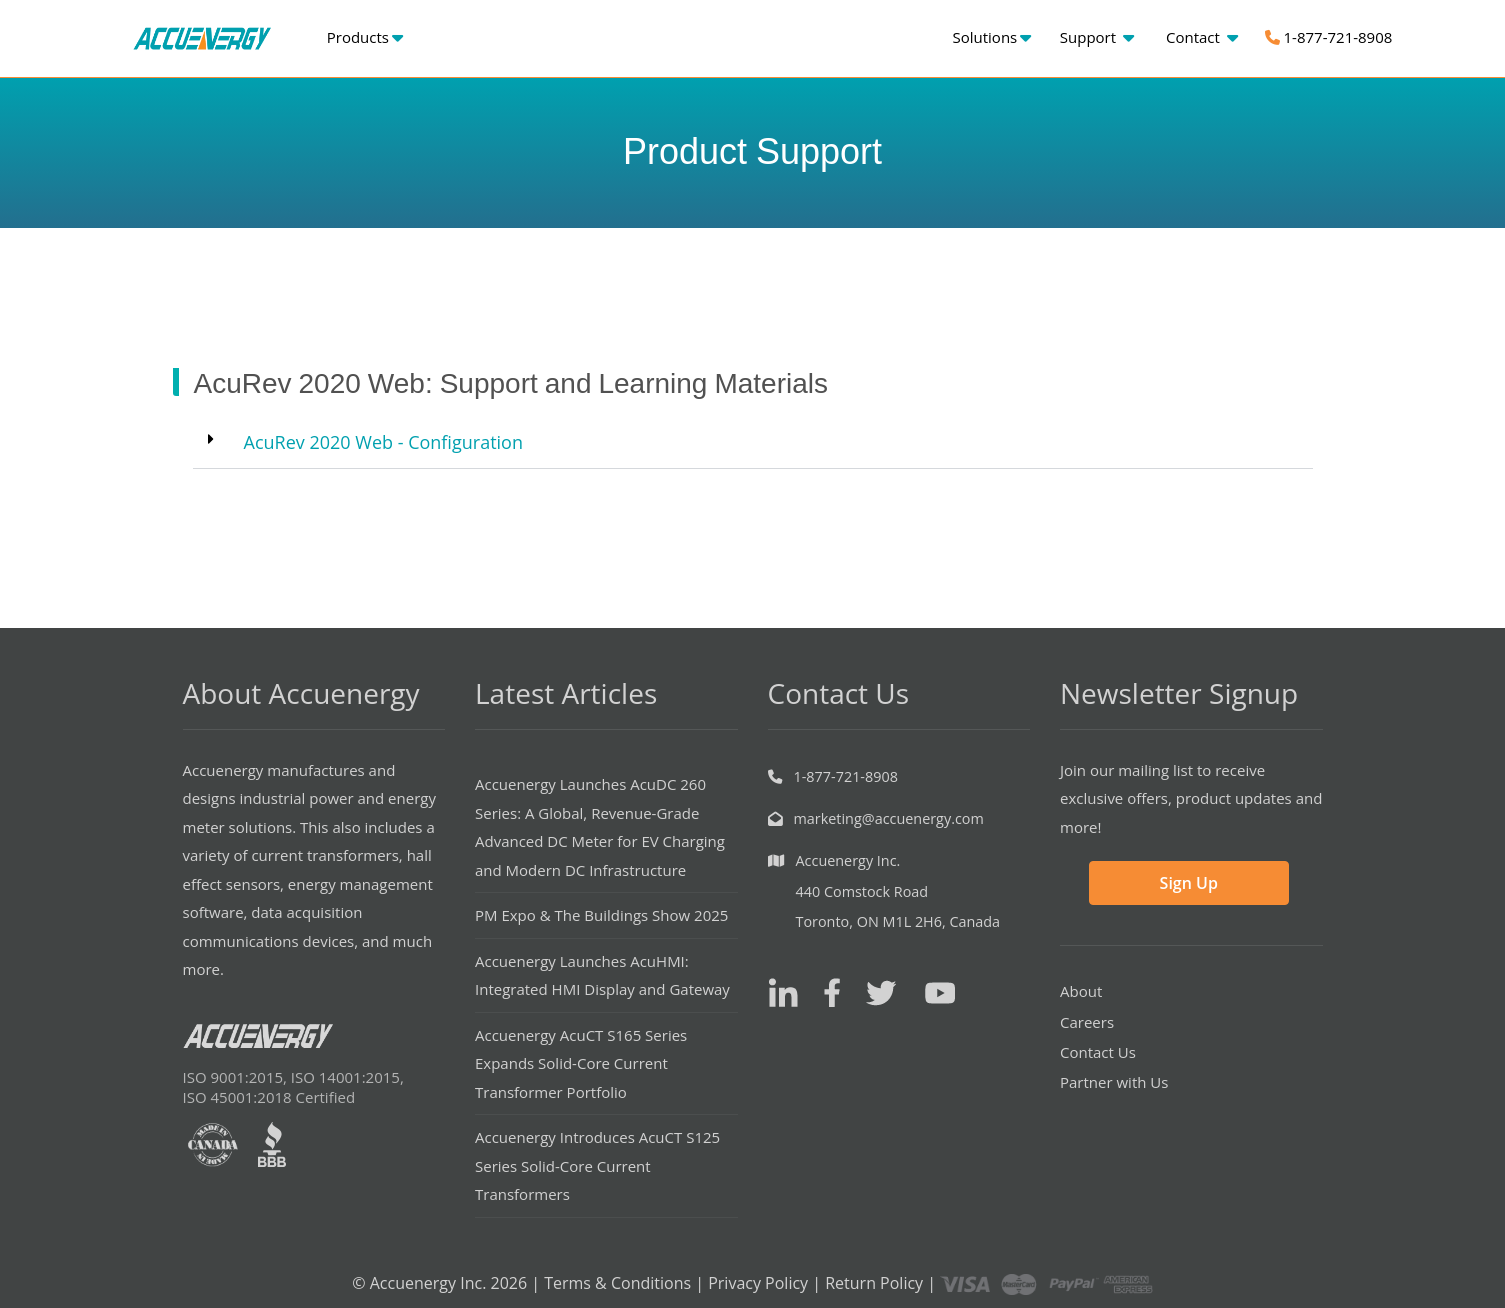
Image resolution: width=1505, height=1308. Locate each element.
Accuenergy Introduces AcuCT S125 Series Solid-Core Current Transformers (597, 1165)
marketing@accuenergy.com (889, 818)
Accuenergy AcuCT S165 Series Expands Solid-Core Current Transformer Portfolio (581, 1063)
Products (365, 37)
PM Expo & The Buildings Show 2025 (601, 915)
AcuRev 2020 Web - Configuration (383, 442)
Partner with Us (1114, 1082)
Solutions (992, 37)
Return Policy (874, 1283)
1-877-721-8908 (1329, 37)
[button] (753, 442)
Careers (1087, 1022)
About (1081, 991)
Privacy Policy (758, 1283)
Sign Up (1189, 883)
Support (1097, 37)
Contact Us (1098, 1052)
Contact (1202, 37)
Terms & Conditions (617, 1283)
